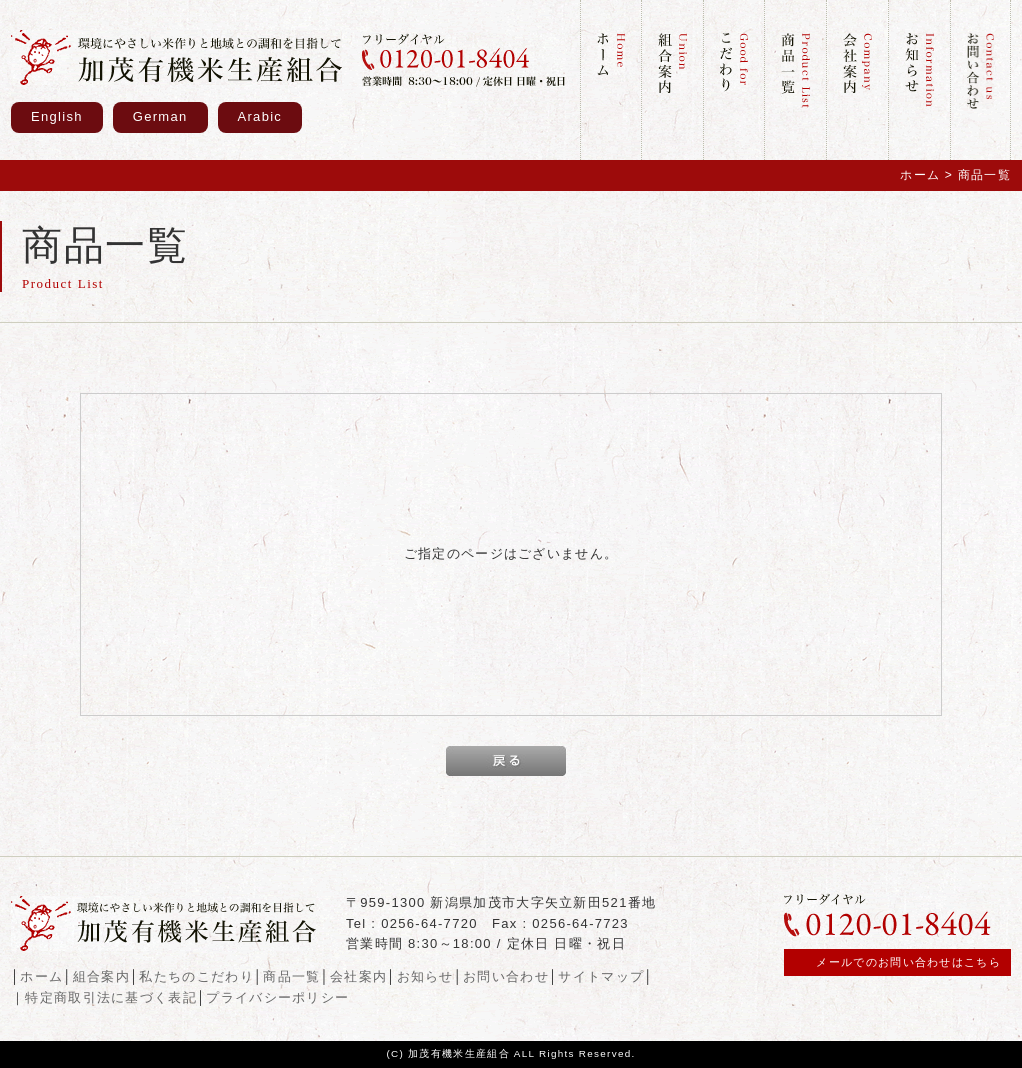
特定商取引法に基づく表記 (111, 997)
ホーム (920, 175)
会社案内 (358, 976)
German (160, 116)
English (57, 116)
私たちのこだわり (196, 976)
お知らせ (425, 976)
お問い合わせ (506, 976)
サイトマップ (601, 976)
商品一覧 (291, 976)
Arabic (260, 116)
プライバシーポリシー (277, 997)
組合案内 (101, 976)
